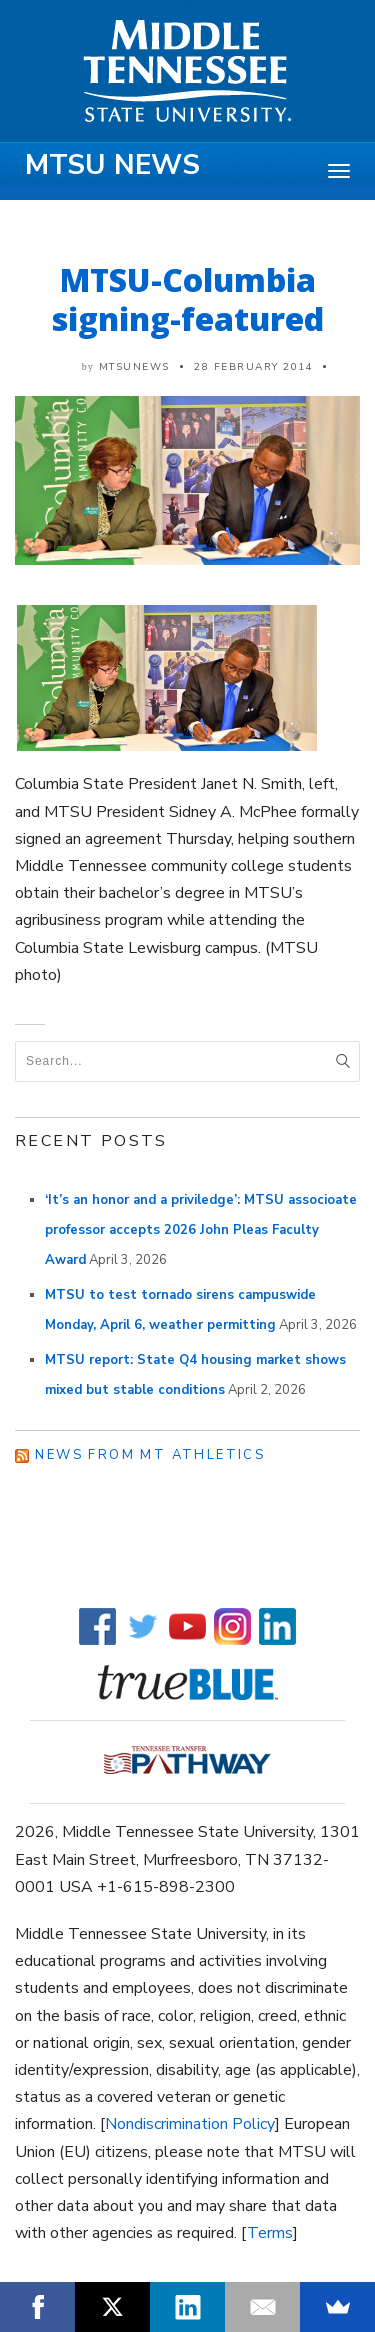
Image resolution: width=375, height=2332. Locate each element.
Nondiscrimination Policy (190, 2124)
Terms (270, 2233)
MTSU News (112, 165)
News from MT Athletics (150, 1455)
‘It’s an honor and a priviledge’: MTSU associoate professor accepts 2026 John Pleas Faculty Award (201, 1230)
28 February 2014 (253, 367)
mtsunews (134, 367)
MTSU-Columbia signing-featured (188, 299)
